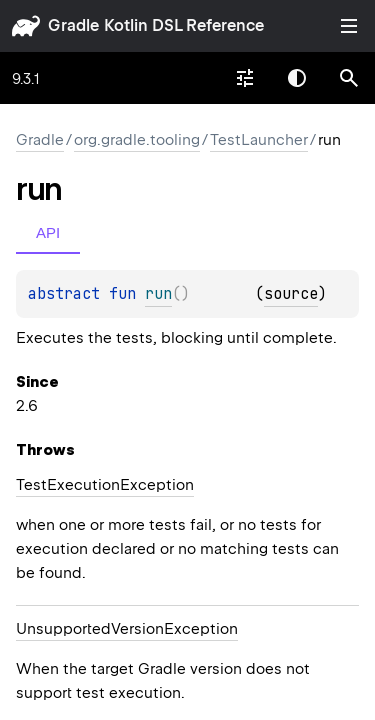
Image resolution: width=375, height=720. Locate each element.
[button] (349, 78)
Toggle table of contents (349, 26)
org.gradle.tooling (137, 140)
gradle (73, 25)
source (291, 294)
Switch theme (297, 78)
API (48, 232)
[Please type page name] (349, 78)
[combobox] (245, 78)
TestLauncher (259, 140)
